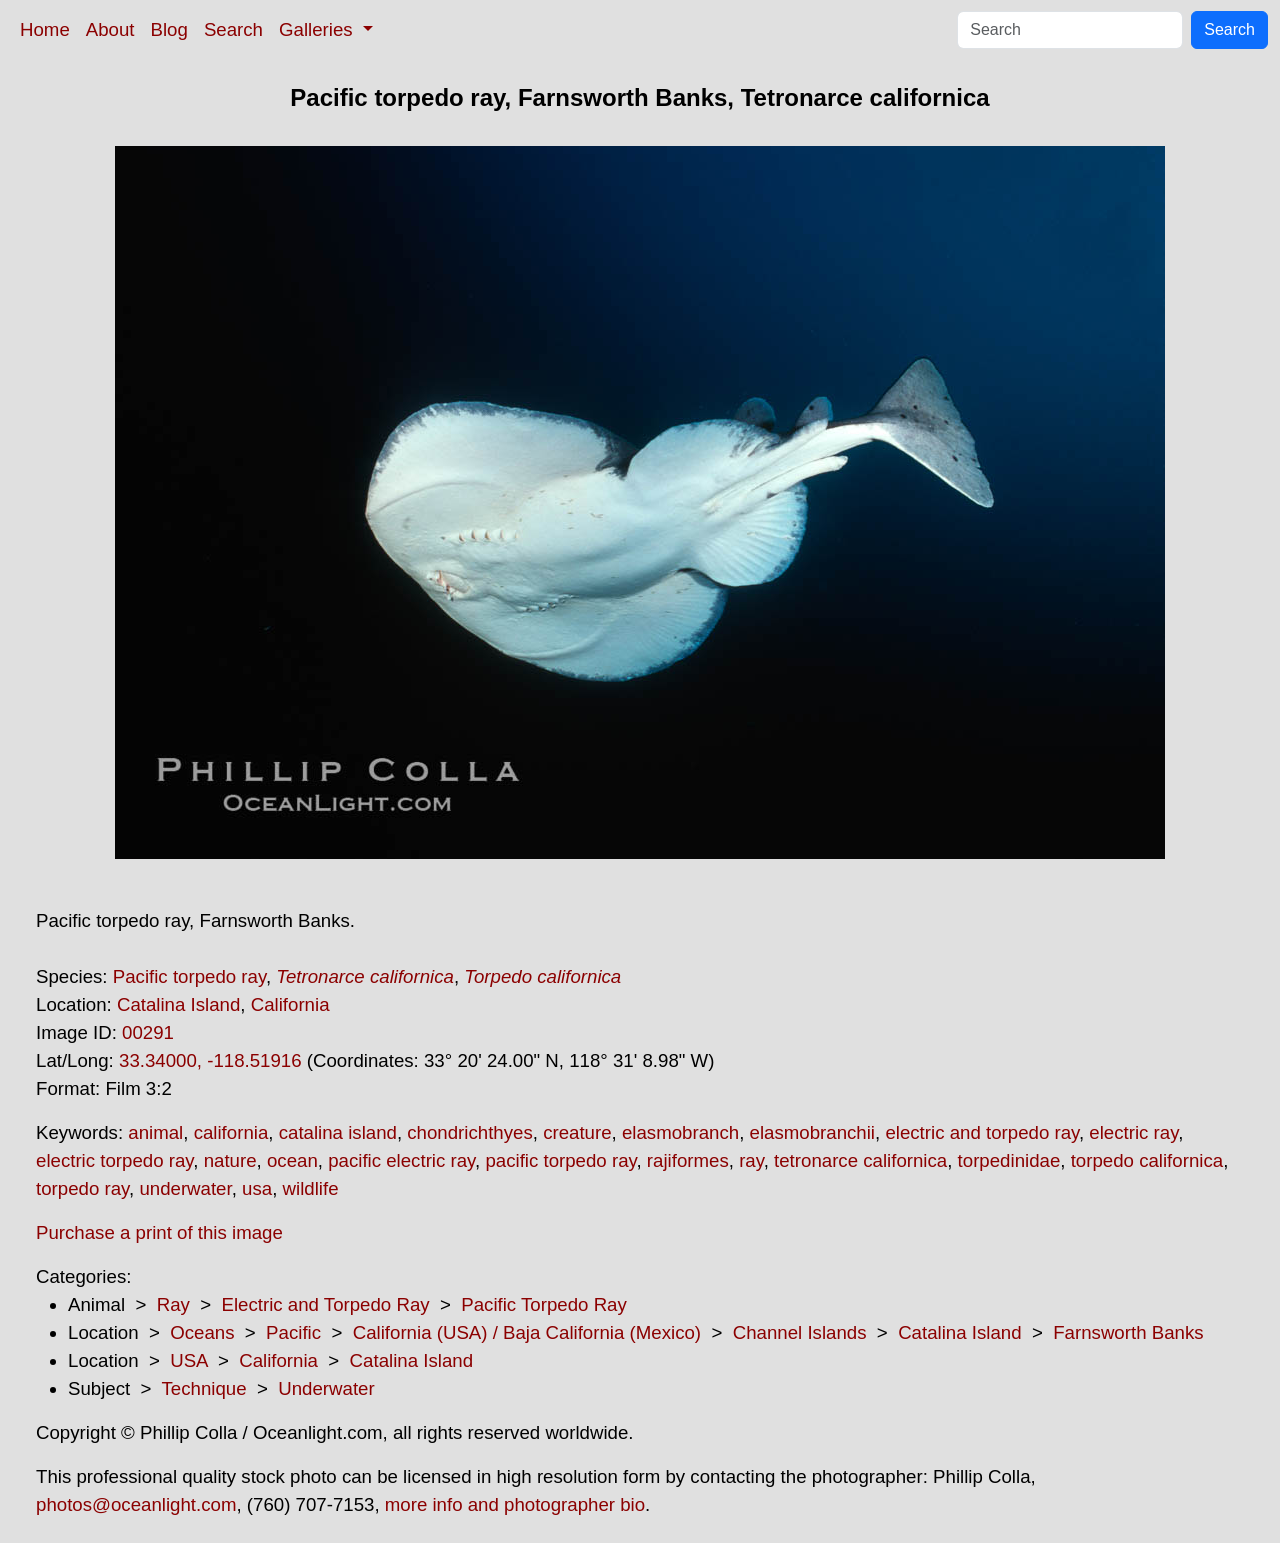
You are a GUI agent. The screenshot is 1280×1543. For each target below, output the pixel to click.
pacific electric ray (401, 1160)
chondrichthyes (469, 1132)
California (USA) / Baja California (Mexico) (527, 1332)
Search (233, 29)
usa (257, 1188)
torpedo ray (82, 1188)
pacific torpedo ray (560, 1160)
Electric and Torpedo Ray (325, 1304)
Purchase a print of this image (159, 1232)
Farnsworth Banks (1128, 1332)
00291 (148, 1032)
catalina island (338, 1132)
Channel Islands (800, 1332)
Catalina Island (178, 1004)
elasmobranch (680, 1132)
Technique (204, 1388)
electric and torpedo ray (982, 1132)
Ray (173, 1304)
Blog (169, 29)
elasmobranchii (812, 1132)
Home (45, 29)
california (231, 1132)
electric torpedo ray (114, 1160)
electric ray (1133, 1132)
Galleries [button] (318, 29)
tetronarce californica (860, 1160)
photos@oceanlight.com (136, 1504)
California (290, 1004)
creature (577, 1132)
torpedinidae (1009, 1160)
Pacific (293, 1332)
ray (751, 1160)
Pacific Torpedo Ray (544, 1304)
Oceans (202, 1332)
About (110, 29)
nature (230, 1160)
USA (188, 1360)
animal (155, 1132)
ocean (292, 1160)
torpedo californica (1147, 1160)
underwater (185, 1188)
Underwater (326, 1388)
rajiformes (688, 1160)
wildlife (311, 1188)
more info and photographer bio (515, 1504)
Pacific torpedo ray (189, 976)
